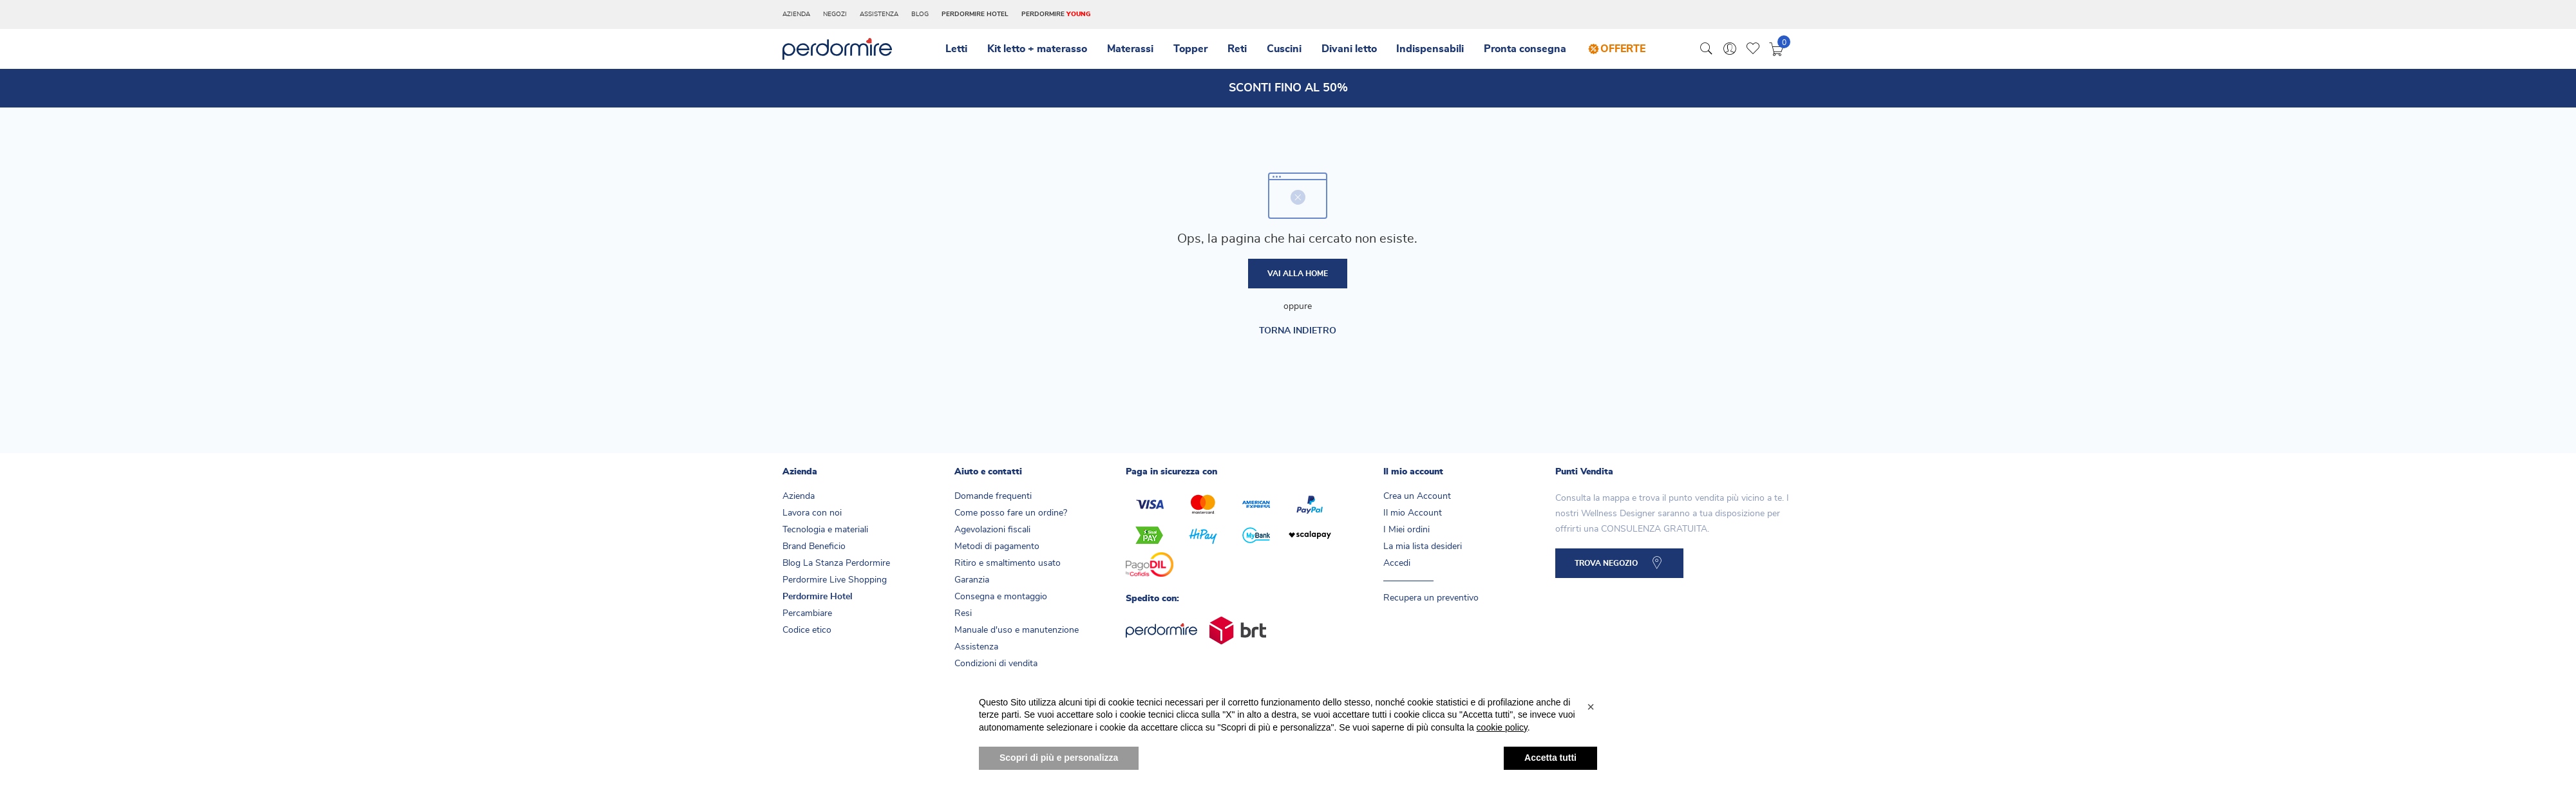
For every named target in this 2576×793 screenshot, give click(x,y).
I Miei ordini (1406, 534)
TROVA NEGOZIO (1611, 571)
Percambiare (807, 618)
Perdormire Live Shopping (834, 585)
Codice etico (806, 635)
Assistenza (879, 14)
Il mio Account (1412, 518)
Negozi (835, 14)
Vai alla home (1297, 277)
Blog (920, 14)
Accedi (1396, 568)
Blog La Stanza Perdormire (836, 568)
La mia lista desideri (1422, 551)
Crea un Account (1417, 501)
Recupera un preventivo (1431, 603)
